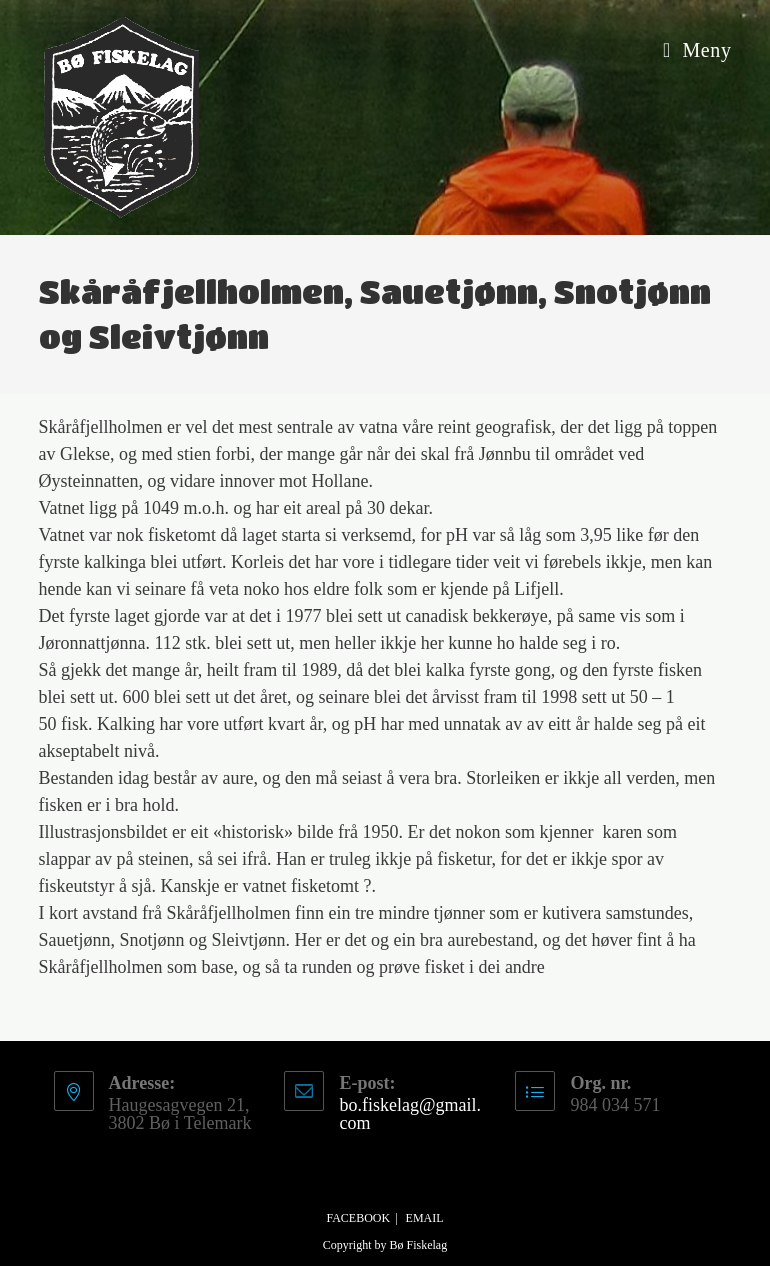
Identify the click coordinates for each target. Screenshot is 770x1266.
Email (425, 1218)
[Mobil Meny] (697, 50)
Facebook (358, 1218)
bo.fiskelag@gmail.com (410, 1114)
